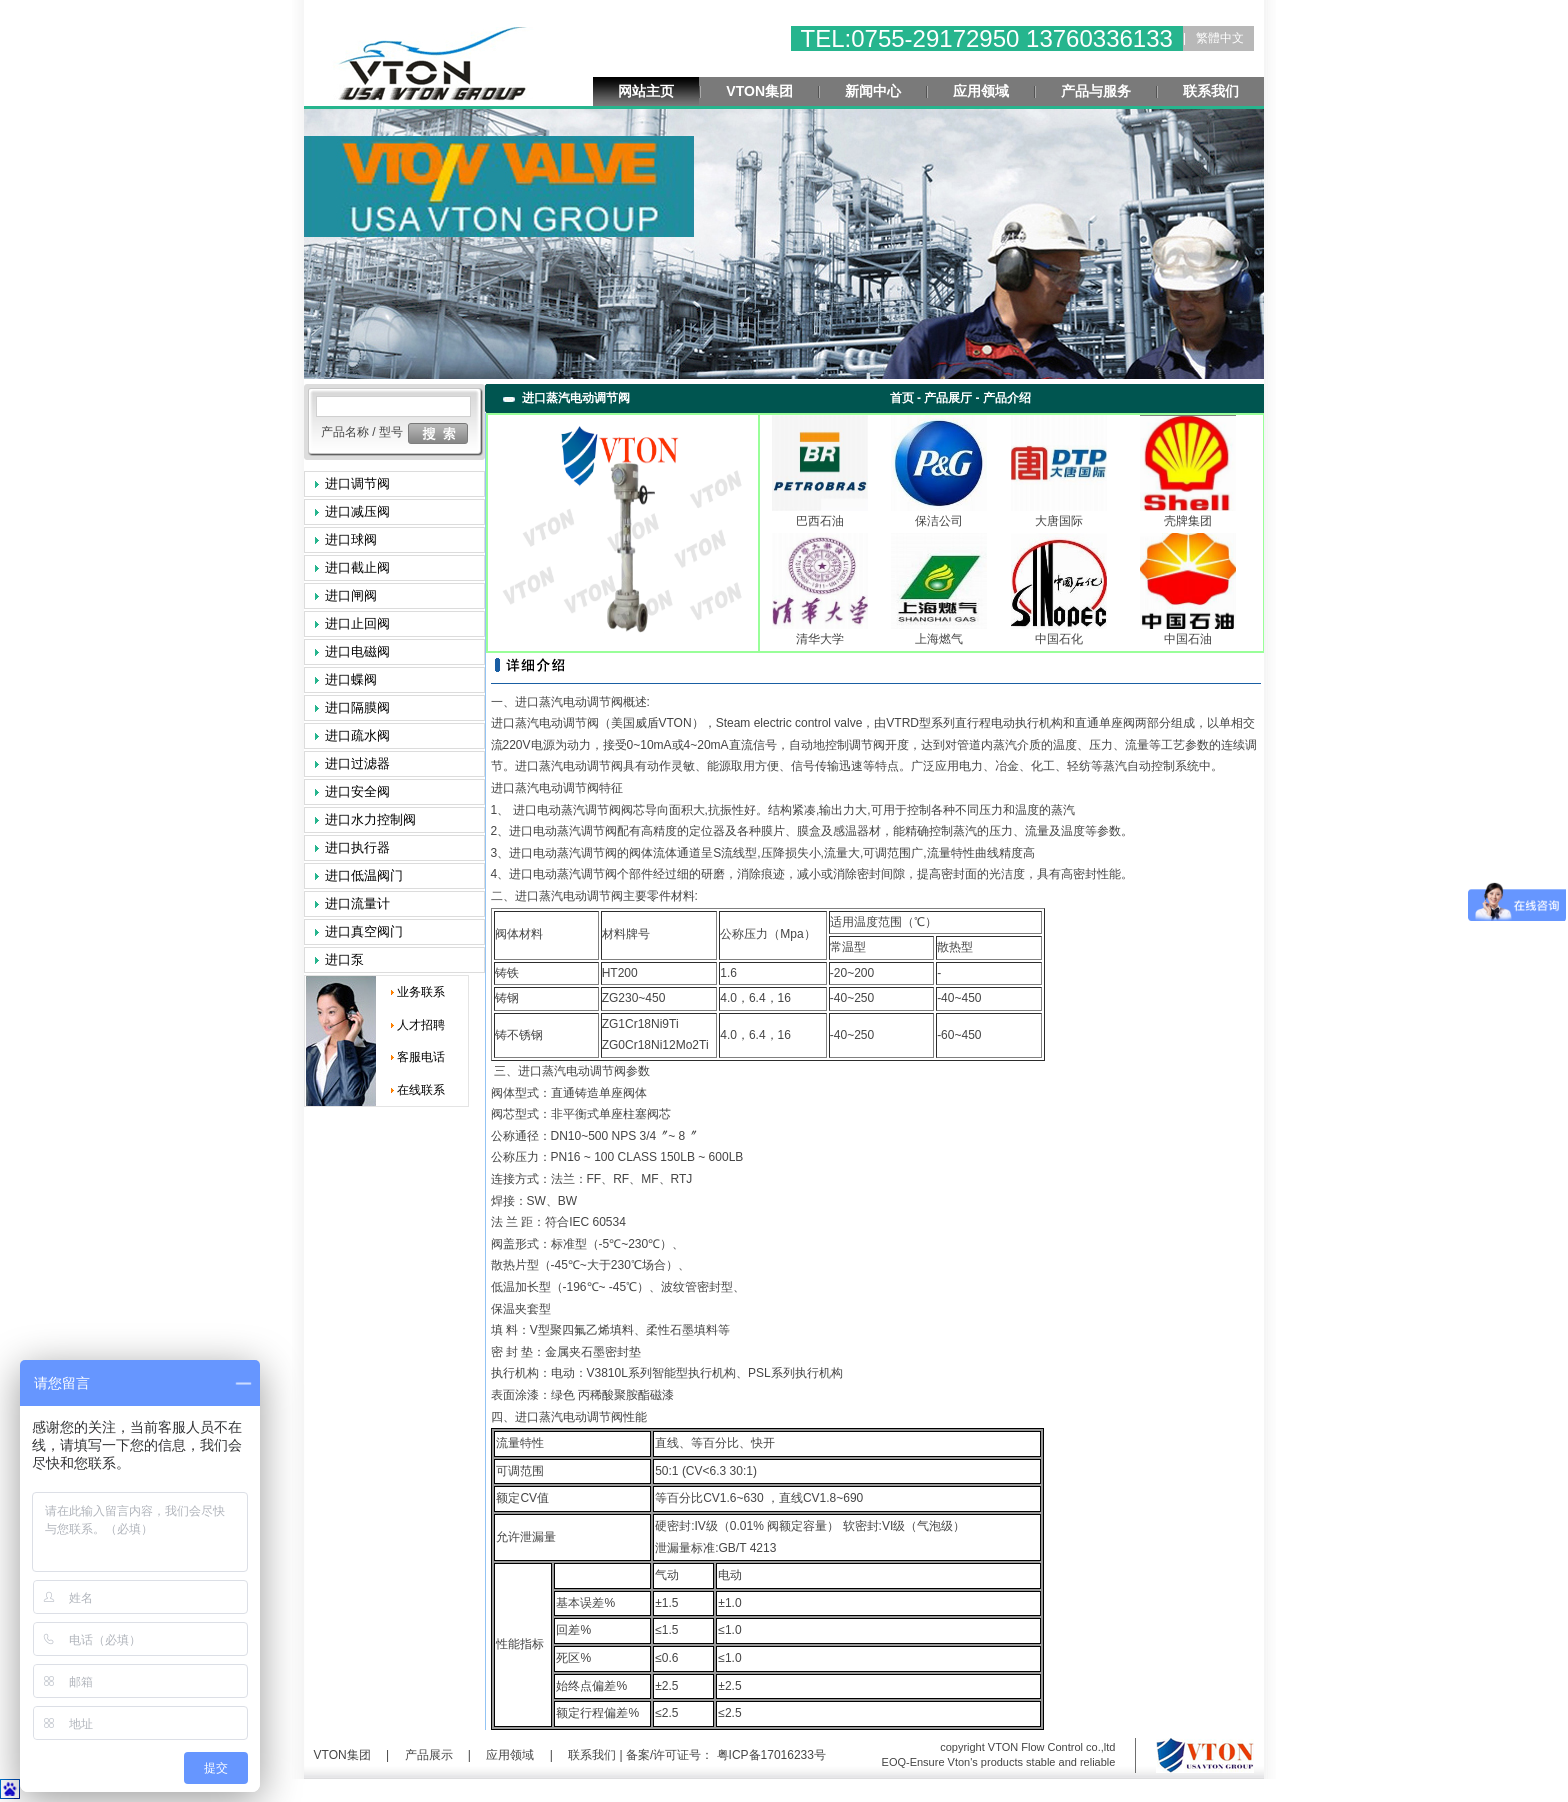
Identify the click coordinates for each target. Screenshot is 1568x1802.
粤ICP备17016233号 (769, 1755)
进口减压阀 (357, 511)
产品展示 (429, 1755)
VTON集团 (759, 91)
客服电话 (421, 1057)
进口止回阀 (357, 623)
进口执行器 (357, 847)
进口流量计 (357, 903)
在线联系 (421, 1090)
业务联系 (421, 992)
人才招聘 (421, 1025)
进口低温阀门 (364, 875)
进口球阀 (351, 539)
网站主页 (646, 91)
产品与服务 (1096, 91)
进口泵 (344, 959)
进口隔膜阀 (357, 707)
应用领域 (981, 91)
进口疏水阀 (357, 735)
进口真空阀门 (364, 931)
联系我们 (1211, 91)
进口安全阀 (357, 791)
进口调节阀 (357, 483)
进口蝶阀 (351, 679)
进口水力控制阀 (370, 819)
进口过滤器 (357, 763)
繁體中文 (1220, 38)
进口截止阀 (357, 567)
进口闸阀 (351, 595)
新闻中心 (873, 91)
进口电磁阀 (357, 651)
